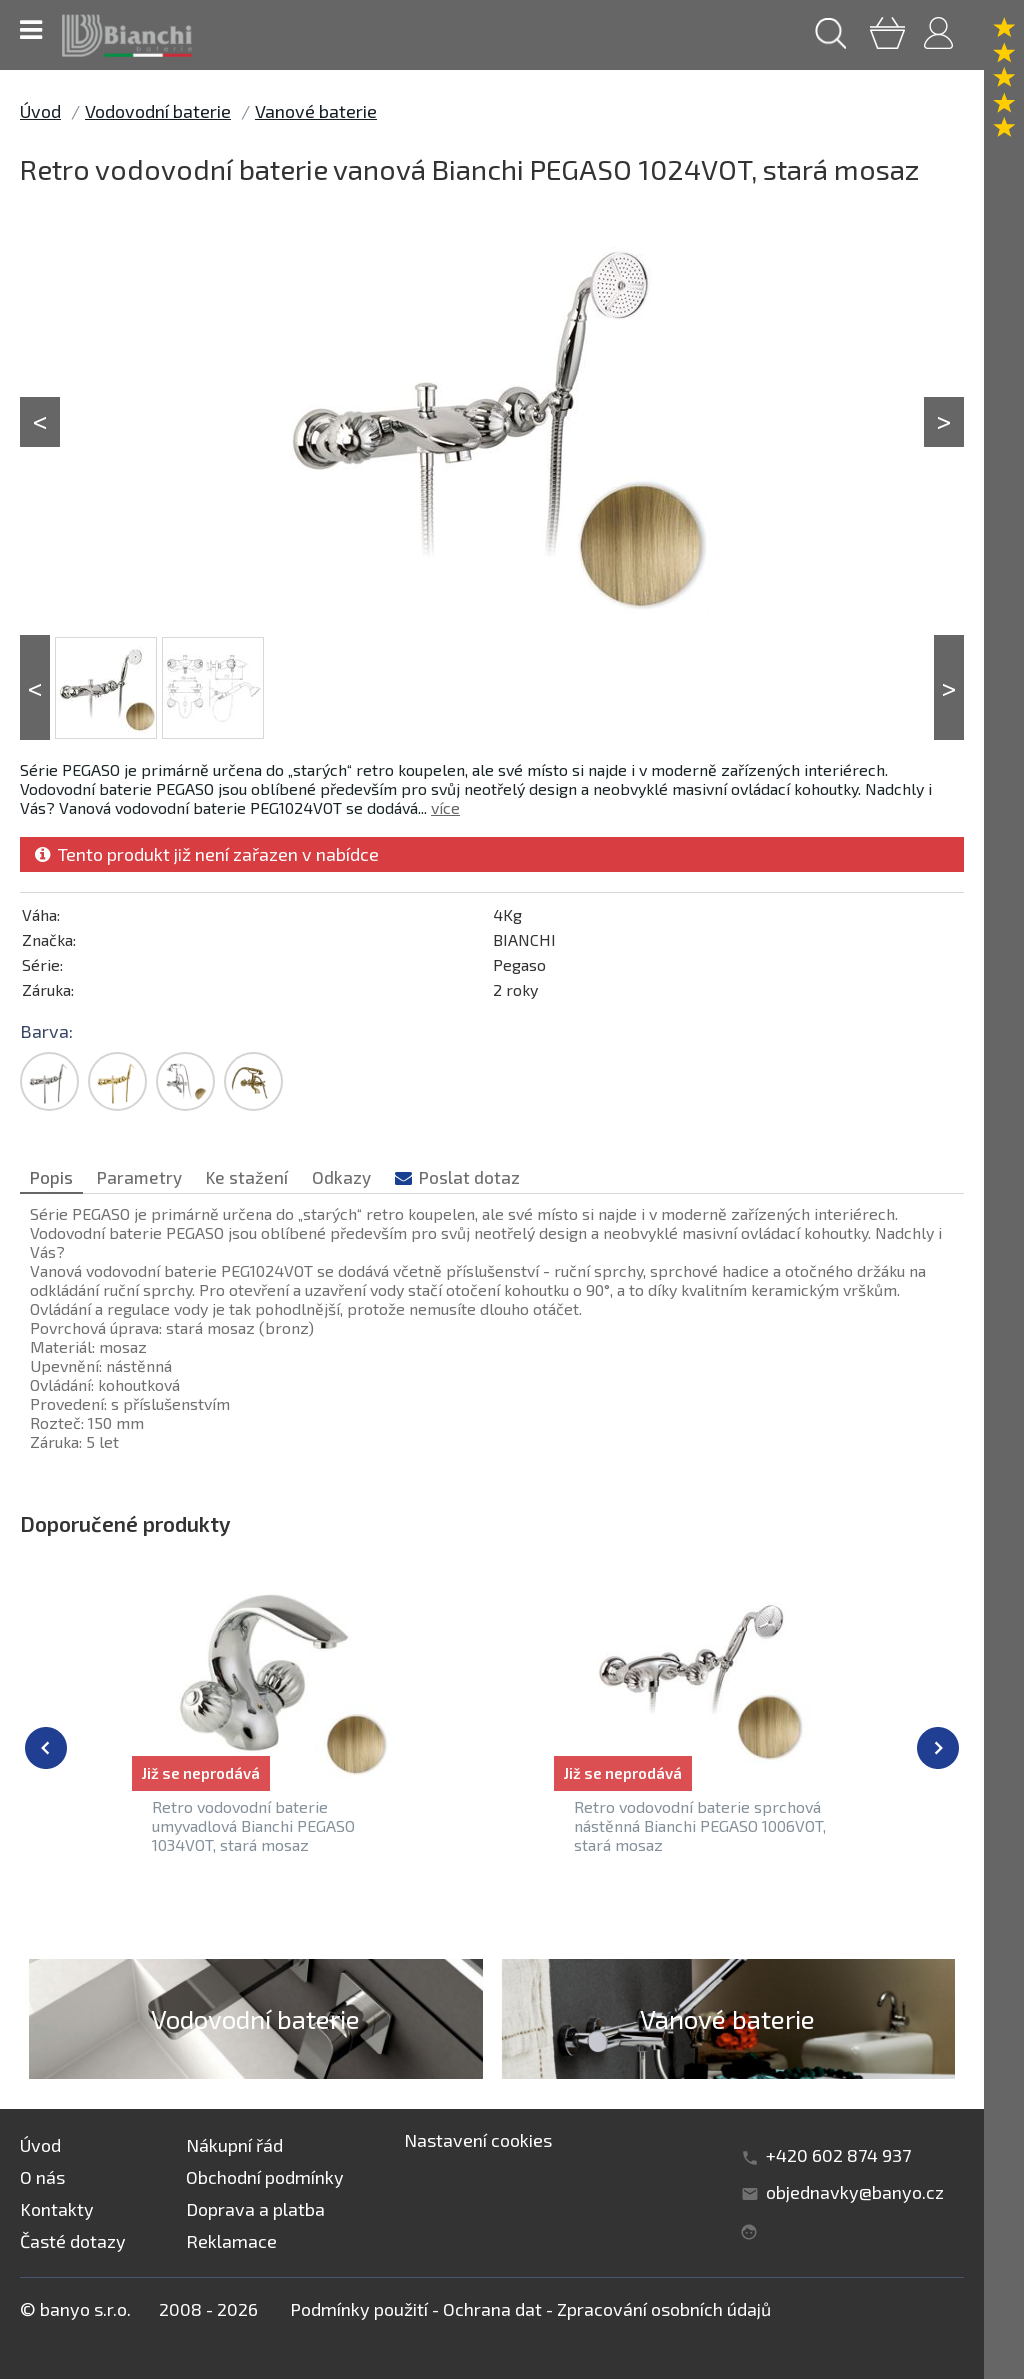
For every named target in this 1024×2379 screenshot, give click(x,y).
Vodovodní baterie (158, 111)
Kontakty (57, 2209)
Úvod (40, 111)
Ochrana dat (492, 2309)
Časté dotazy (73, 2241)
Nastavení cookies (478, 2140)
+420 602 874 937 (838, 2155)
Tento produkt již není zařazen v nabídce (207, 854)
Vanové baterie (316, 111)
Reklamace (231, 2241)
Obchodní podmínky (265, 2177)
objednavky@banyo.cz (855, 2192)
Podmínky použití (359, 2309)
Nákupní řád (234, 2145)
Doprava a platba (255, 2209)
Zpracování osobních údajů (664, 2309)
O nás (42, 2177)
